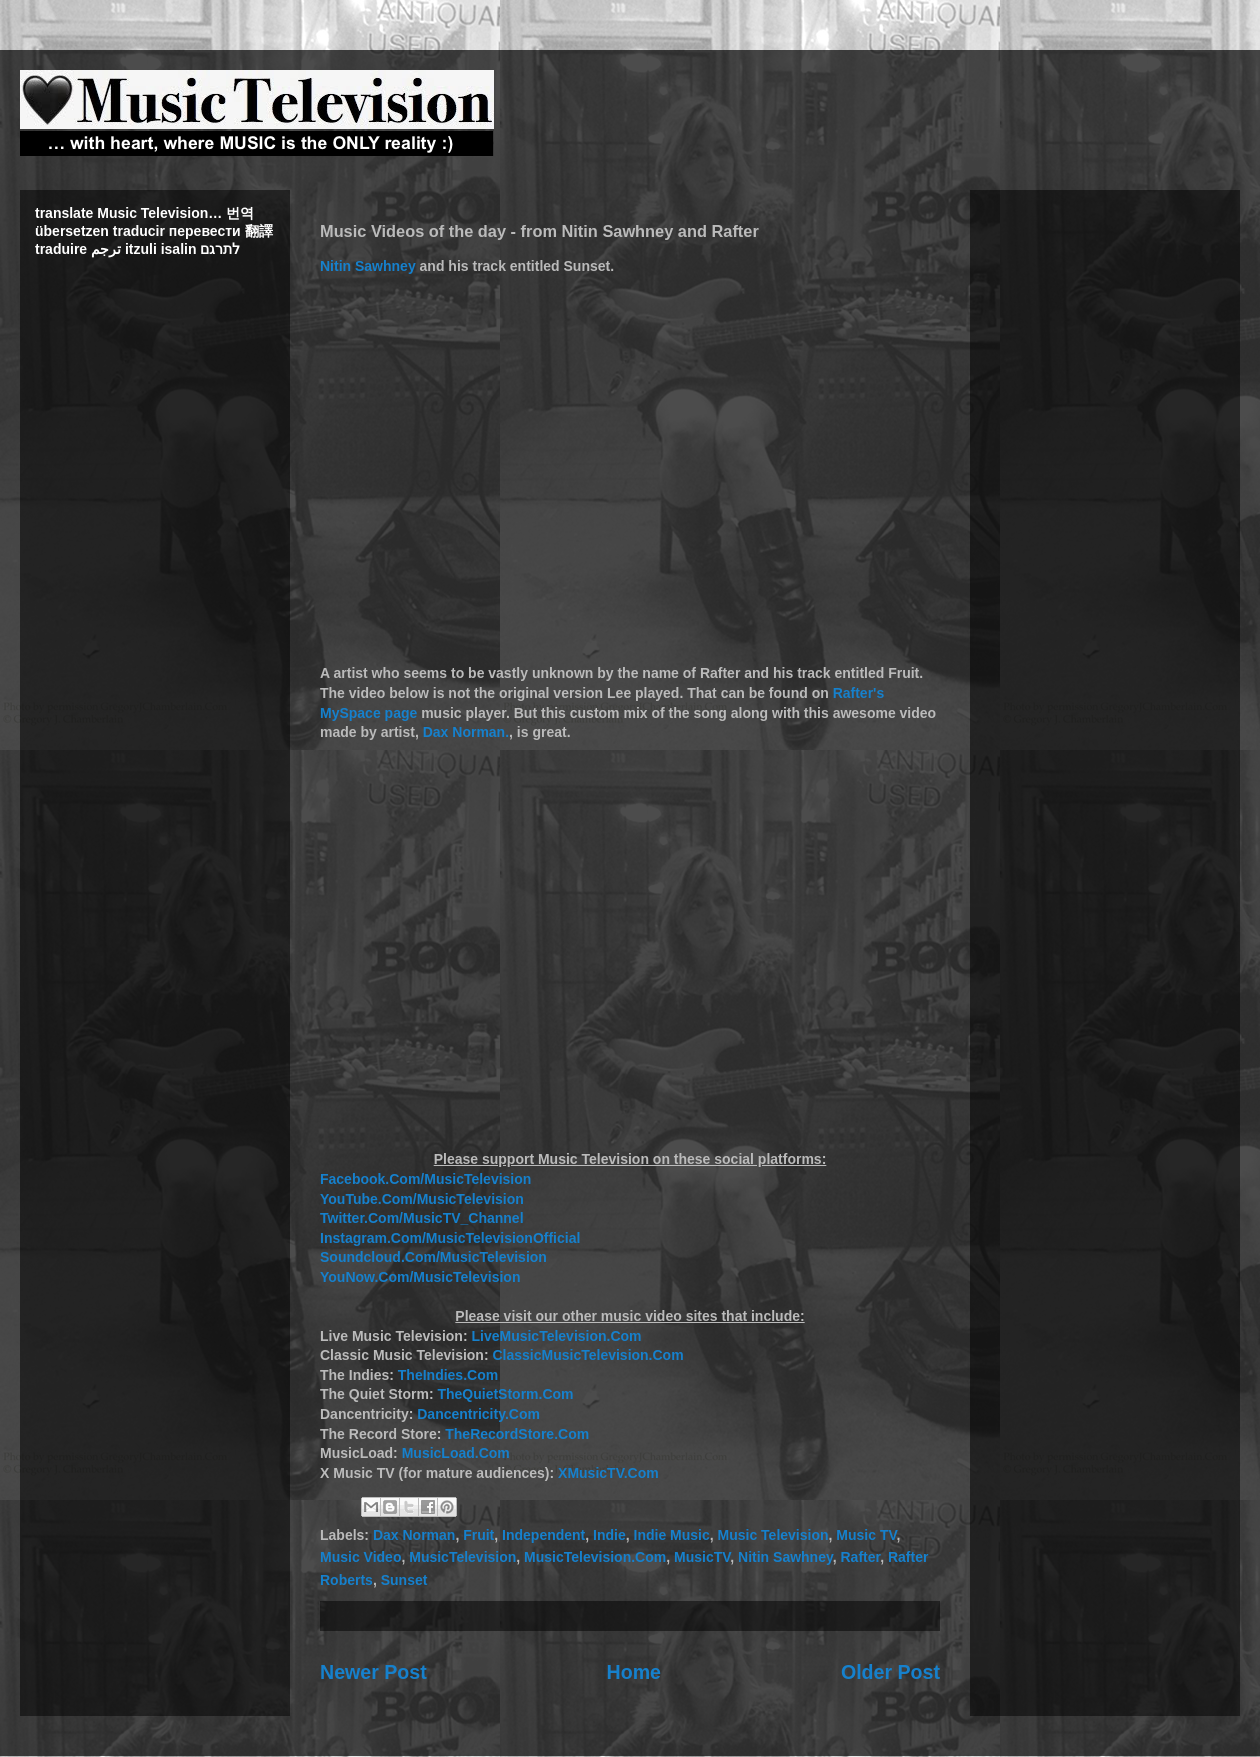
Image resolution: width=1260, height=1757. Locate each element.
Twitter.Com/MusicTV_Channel (422, 1218)
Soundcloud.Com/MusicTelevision (433, 1257)
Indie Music (672, 1535)
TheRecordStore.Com (517, 1434)
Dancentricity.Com (478, 1414)
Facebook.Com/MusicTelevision (425, 1179)
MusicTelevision (462, 1557)
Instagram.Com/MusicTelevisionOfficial (450, 1238)
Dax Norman (414, 1535)
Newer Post (373, 1672)
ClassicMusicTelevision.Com (587, 1355)
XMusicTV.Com (608, 1473)
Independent (543, 1535)
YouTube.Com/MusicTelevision (422, 1199)
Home (634, 1672)
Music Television (773, 1535)
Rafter (861, 1557)
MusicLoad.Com (456, 1453)
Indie (609, 1535)
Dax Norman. (466, 732)
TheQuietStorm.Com (505, 1394)
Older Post (890, 1672)
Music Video (360, 1557)
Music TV (866, 1535)
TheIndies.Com (448, 1375)
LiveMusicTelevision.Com (556, 1336)
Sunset (404, 1580)
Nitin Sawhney (368, 266)
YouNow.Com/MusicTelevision (420, 1277)
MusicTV (702, 1557)
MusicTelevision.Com (595, 1557)
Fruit (478, 1535)
